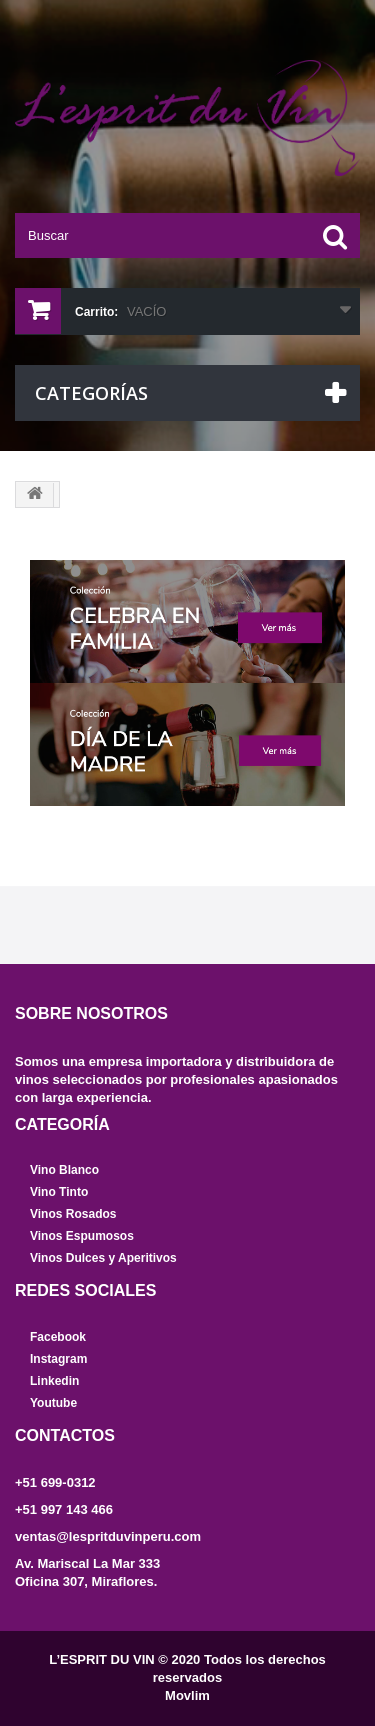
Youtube (53, 1403)
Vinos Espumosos (82, 1236)
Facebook (58, 1337)
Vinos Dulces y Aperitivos (103, 1258)
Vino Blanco (64, 1170)
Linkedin (54, 1381)
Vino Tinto (59, 1192)
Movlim (187, 1695)
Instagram (58, 1359)
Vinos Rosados (73, 1214)
